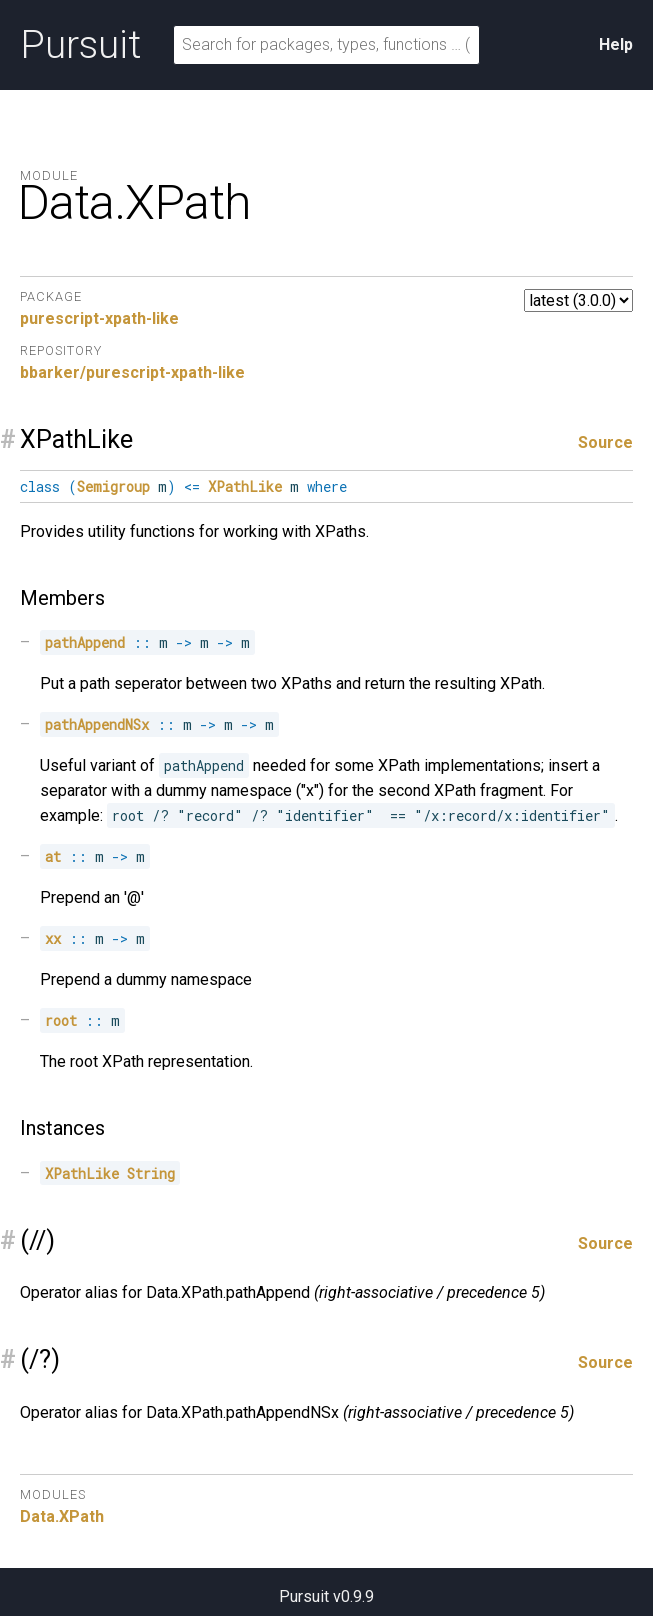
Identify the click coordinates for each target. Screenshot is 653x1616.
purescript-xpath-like (99, 318)
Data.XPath (62, 1516)
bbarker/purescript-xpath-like (132, 372)
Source (605, 442)
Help (616, 44)
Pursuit (80, 45)
